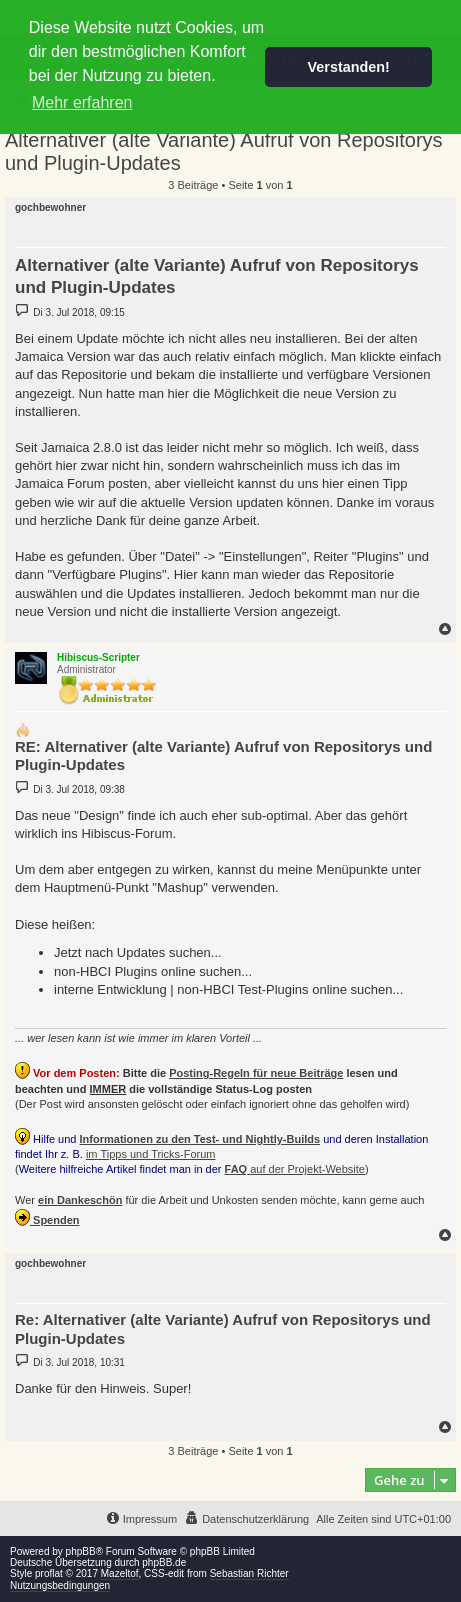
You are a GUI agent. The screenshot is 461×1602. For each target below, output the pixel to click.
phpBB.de (164, 1562)
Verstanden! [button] (349, 67)
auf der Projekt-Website (295, 1169)
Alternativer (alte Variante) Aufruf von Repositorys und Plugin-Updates (224, 151)
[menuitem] (246, 1519)
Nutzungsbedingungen (60, 1585)
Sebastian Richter (249, 1573)
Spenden (47, 1217)
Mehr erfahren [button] (82, 102)
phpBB (81, 1551)
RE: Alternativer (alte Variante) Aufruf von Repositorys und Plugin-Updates (223, 756)
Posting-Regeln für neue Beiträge (256, 1073)
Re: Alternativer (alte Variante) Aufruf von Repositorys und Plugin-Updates (223, 1329)
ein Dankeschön (80, 1200)
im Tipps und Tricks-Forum (151, 1154)
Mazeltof (120, 1573)
